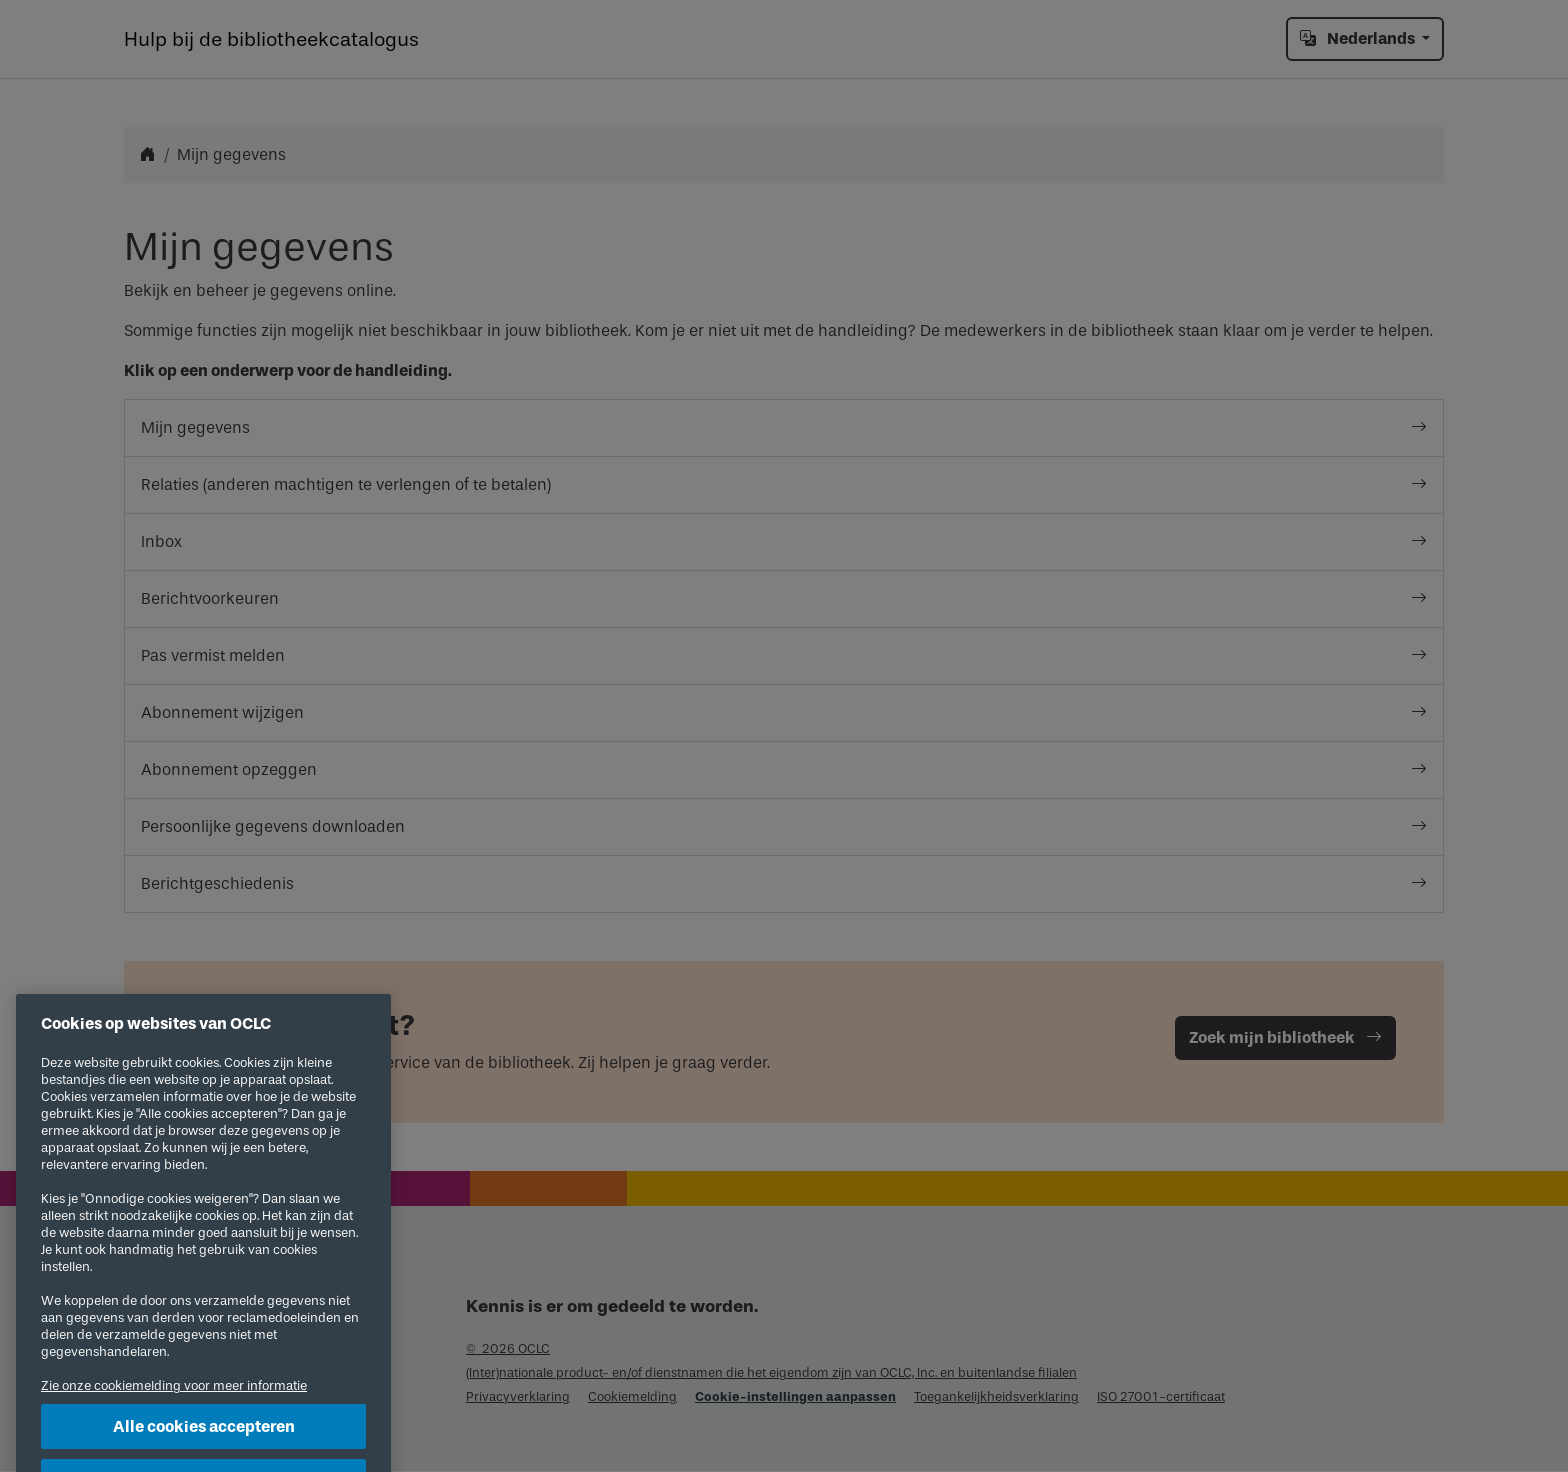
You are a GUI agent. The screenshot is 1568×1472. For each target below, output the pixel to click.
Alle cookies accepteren (204, 1442)
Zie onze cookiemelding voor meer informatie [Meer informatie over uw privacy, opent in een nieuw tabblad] (174, 1401)
